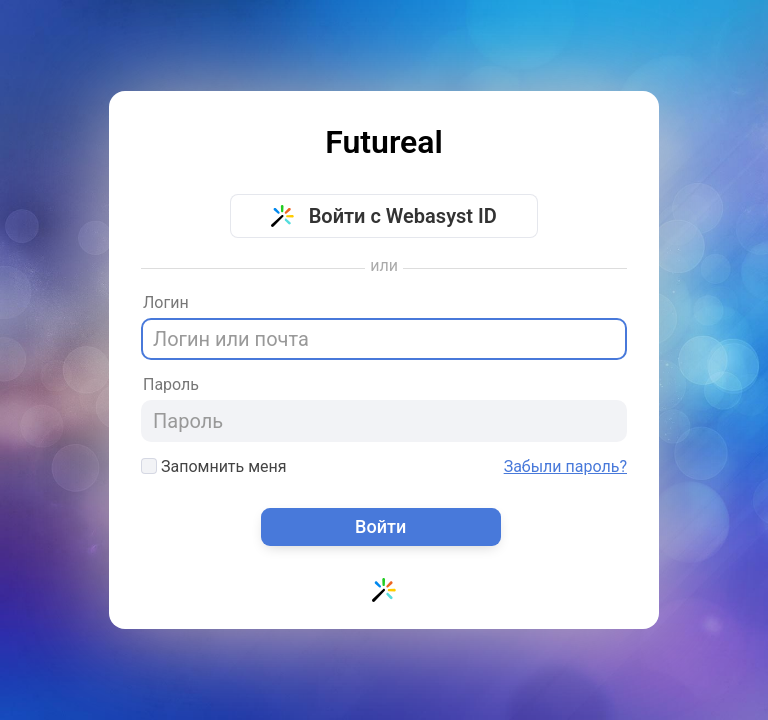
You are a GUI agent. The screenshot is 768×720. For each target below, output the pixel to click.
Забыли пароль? (565, 467)
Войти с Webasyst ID (384, 216)
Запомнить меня (214, 466)
